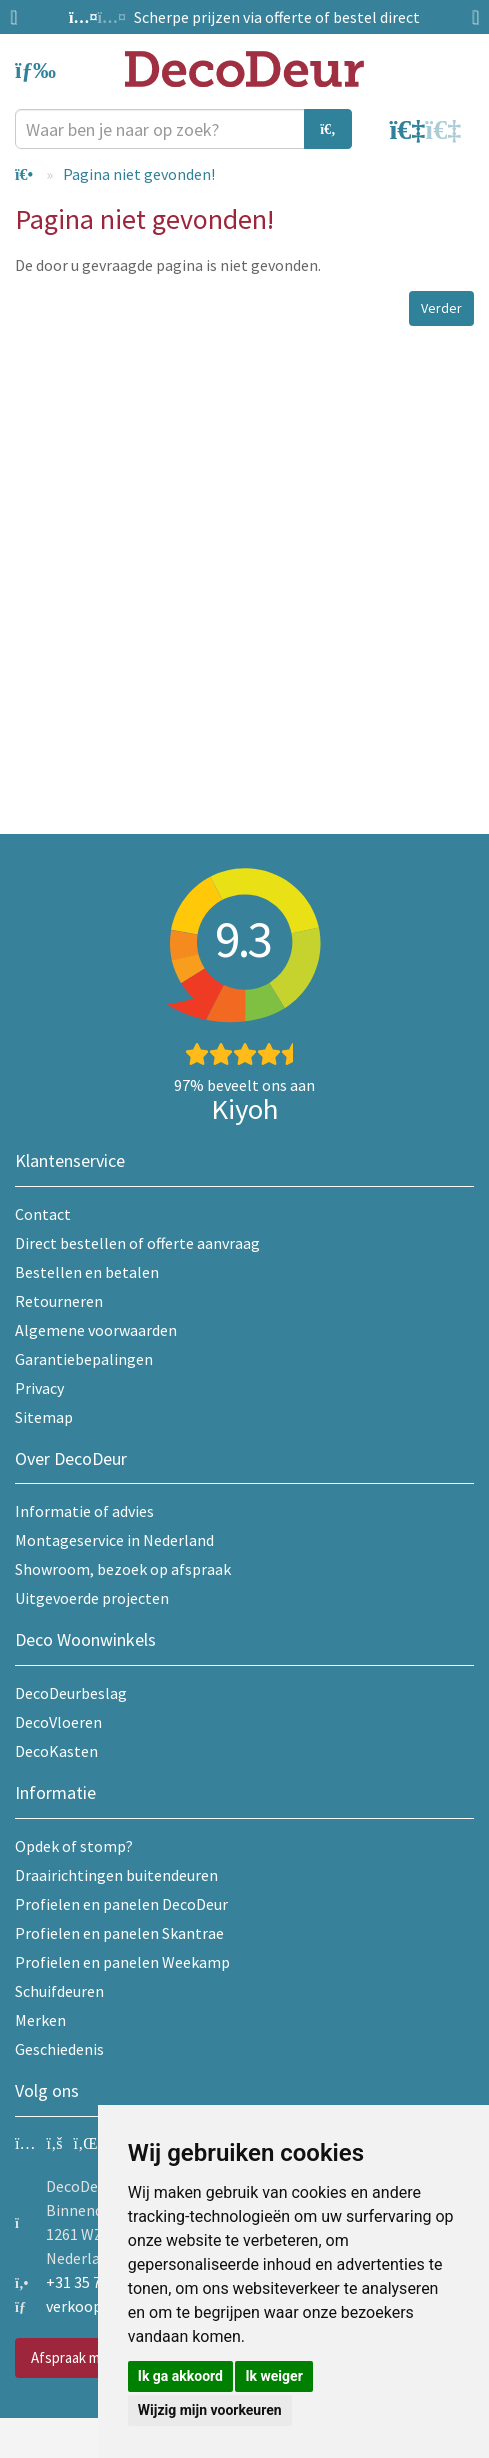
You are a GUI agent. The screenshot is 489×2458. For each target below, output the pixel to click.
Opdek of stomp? (74, 1846)
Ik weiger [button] (273, 2376)
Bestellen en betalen (87, 1272)
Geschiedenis (59, 2049)
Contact (43, 1214)
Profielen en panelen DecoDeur (121, 1904)
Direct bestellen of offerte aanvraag (137, 1243)
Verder (441, 308)
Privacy (39, 1388)
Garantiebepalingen (84, 1359)
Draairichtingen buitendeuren (116, 1875)
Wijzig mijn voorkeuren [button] (210, 2410)
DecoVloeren (58, 1722)
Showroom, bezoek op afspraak (123, 1569)
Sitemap (44, 1417)
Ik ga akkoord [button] (180, 2376)
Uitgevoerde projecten (92, 1598)
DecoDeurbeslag (71, 1693)
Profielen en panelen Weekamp (122, 1962)
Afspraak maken (80, 2357)
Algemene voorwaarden (96, 1330)
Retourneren (59, 1301)
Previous (20, 17)
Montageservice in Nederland (114, 1540)
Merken (40, 2020)
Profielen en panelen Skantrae (119, 1933)
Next (469, 17)
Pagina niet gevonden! (139, 174)
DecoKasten (56, 1751)
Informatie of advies (84, 1511)
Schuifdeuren (59, 1991)
